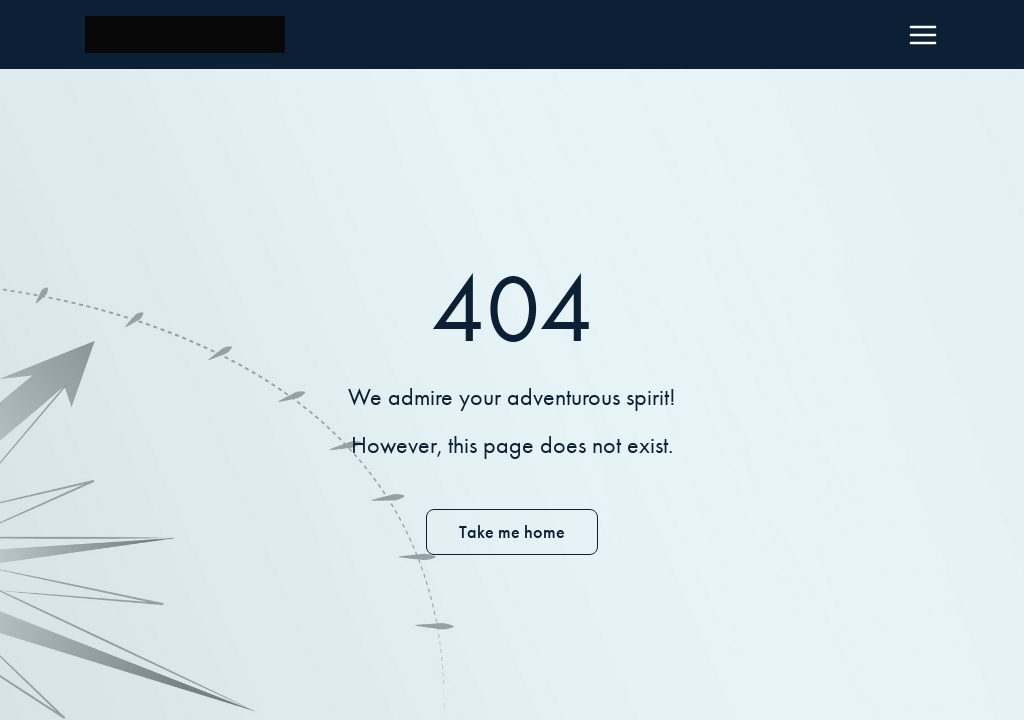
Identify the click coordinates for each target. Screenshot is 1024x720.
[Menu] (923, 35)
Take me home (512, 532)
